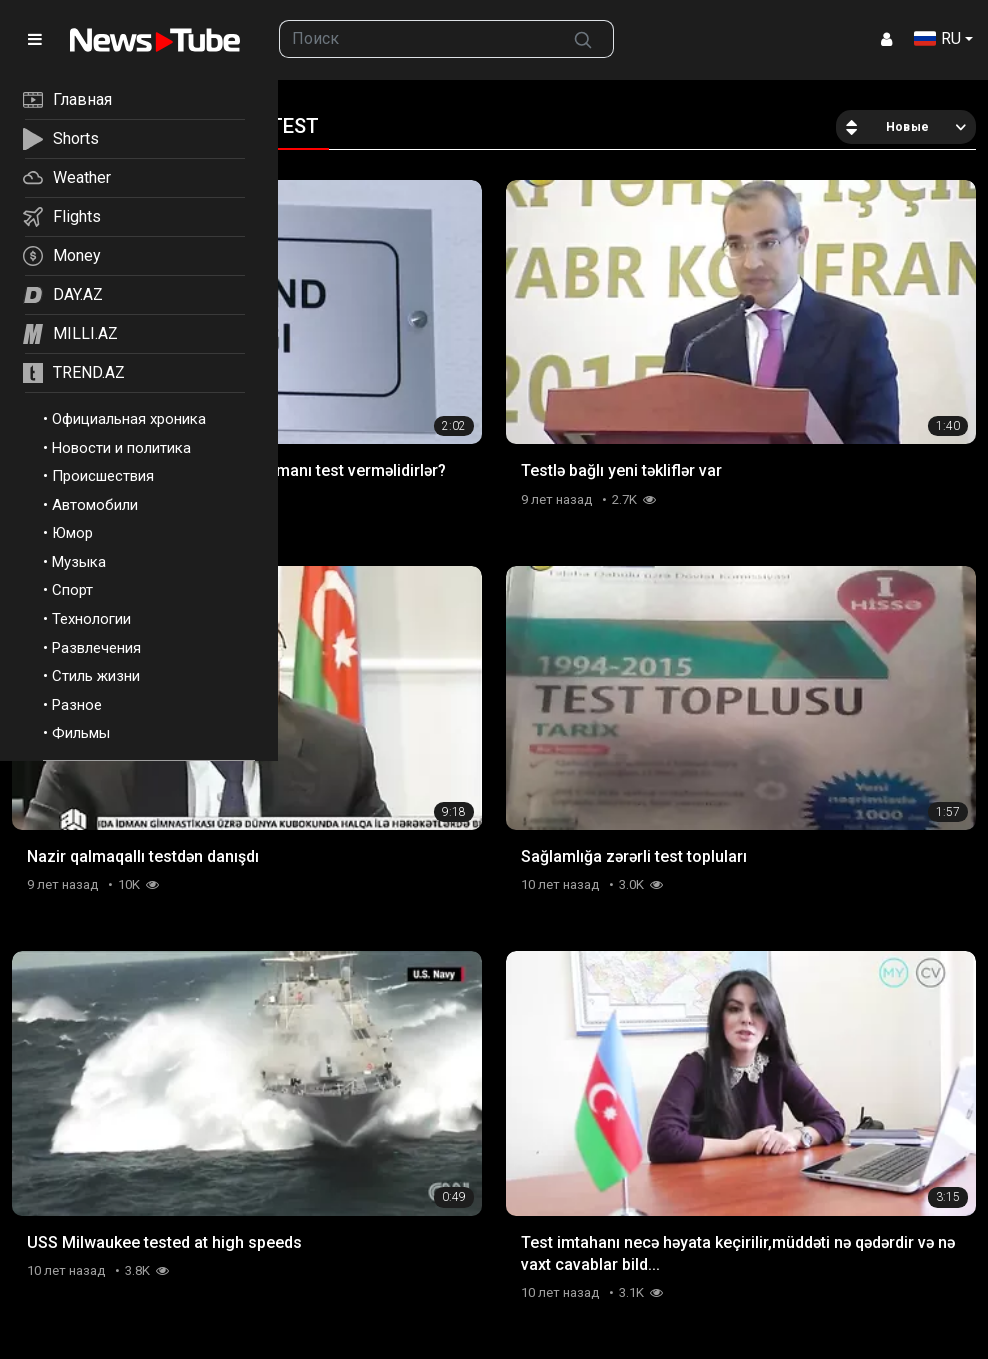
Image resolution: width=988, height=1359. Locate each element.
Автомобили (95, 505)
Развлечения (96, 648)
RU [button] (937, 38)
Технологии (91, 619)
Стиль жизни (96, 676)
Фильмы (81, 733)
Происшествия (103, 476)
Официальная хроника (129, 419)
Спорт (72, 590)
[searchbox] (416, 39)
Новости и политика (121, 448)
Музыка (79, 562)
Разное (77, 705)
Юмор (72, 533)
